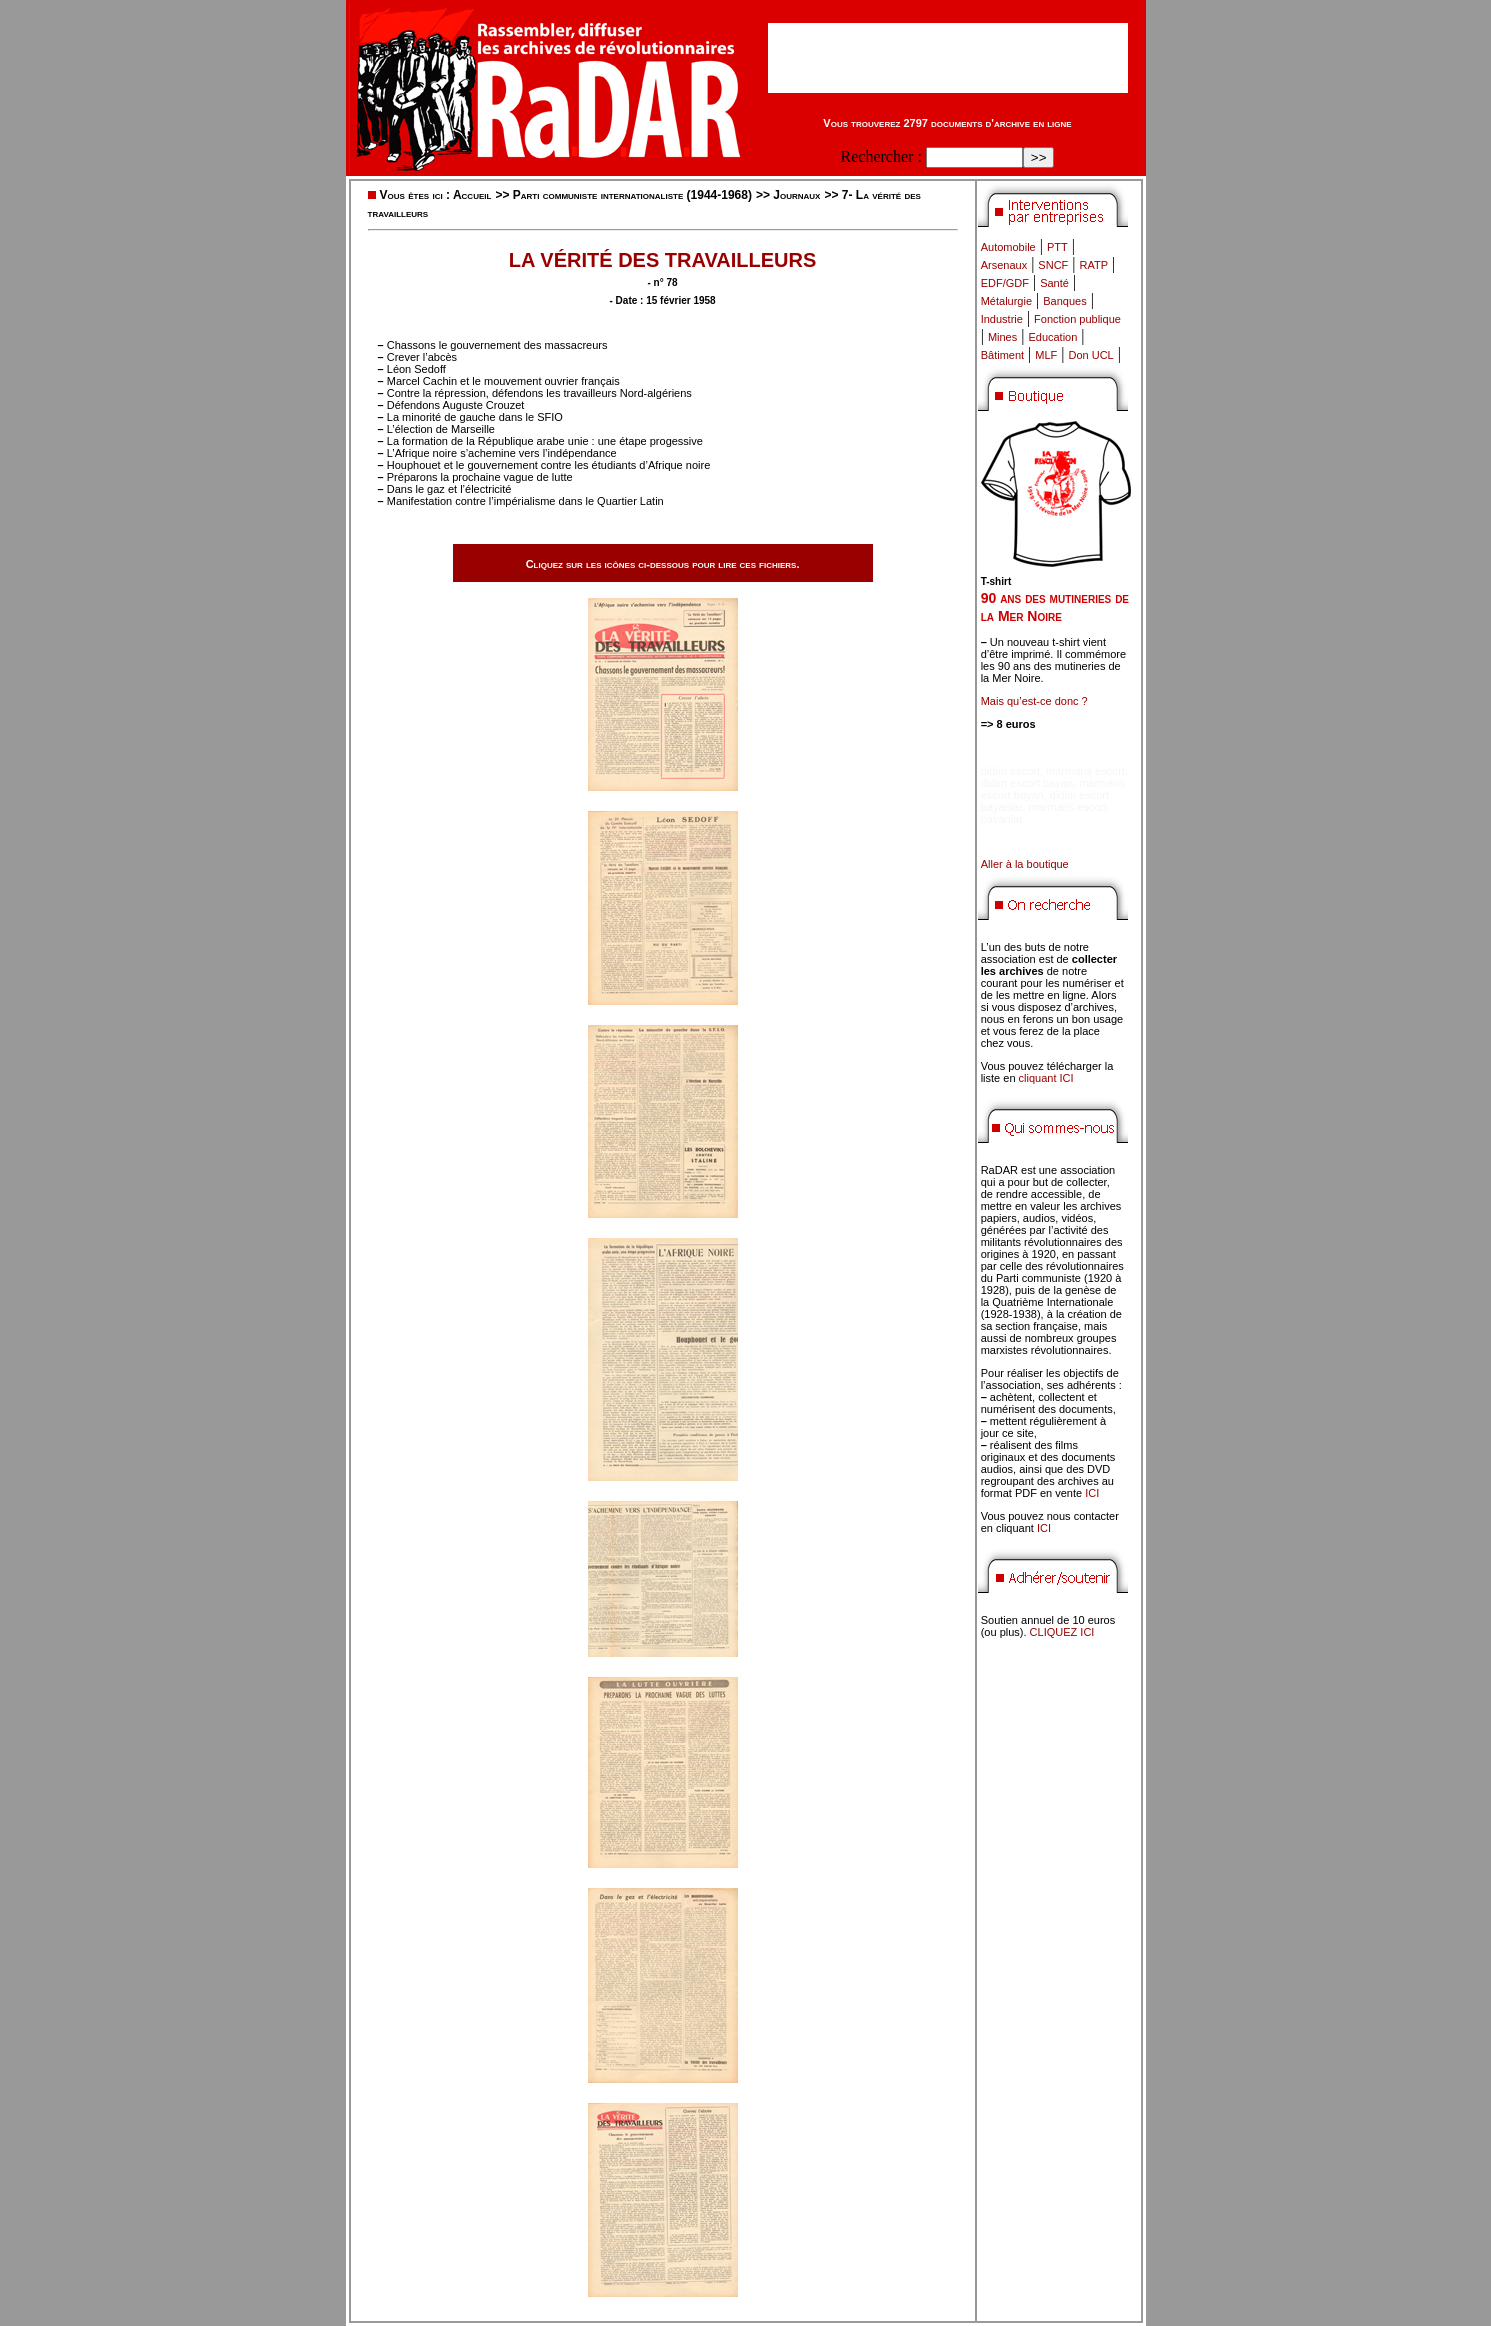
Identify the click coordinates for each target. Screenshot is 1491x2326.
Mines (1002, 337)
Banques (1064, 301)
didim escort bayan (1027, 783)
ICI (1092, 1493)
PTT (1057, 247)
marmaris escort (1085, 771)
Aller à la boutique (1025, 864)
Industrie (1002, 319)
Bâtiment (1002, 355)
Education (1052, 337)
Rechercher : (881, 156)
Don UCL (1091, 355)
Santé (1054, 283)
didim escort (1010, 771)
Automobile (1008, 247)
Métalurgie (1006, 301)
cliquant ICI (1046, 1078)
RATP (1094, 265)
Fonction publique (1077, 319)
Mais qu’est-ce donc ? (1034, 701)
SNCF (1053, 265)
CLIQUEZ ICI (1062, 1632)
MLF (1046, 355)
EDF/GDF (1005, 283)
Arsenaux (1004, 265)
